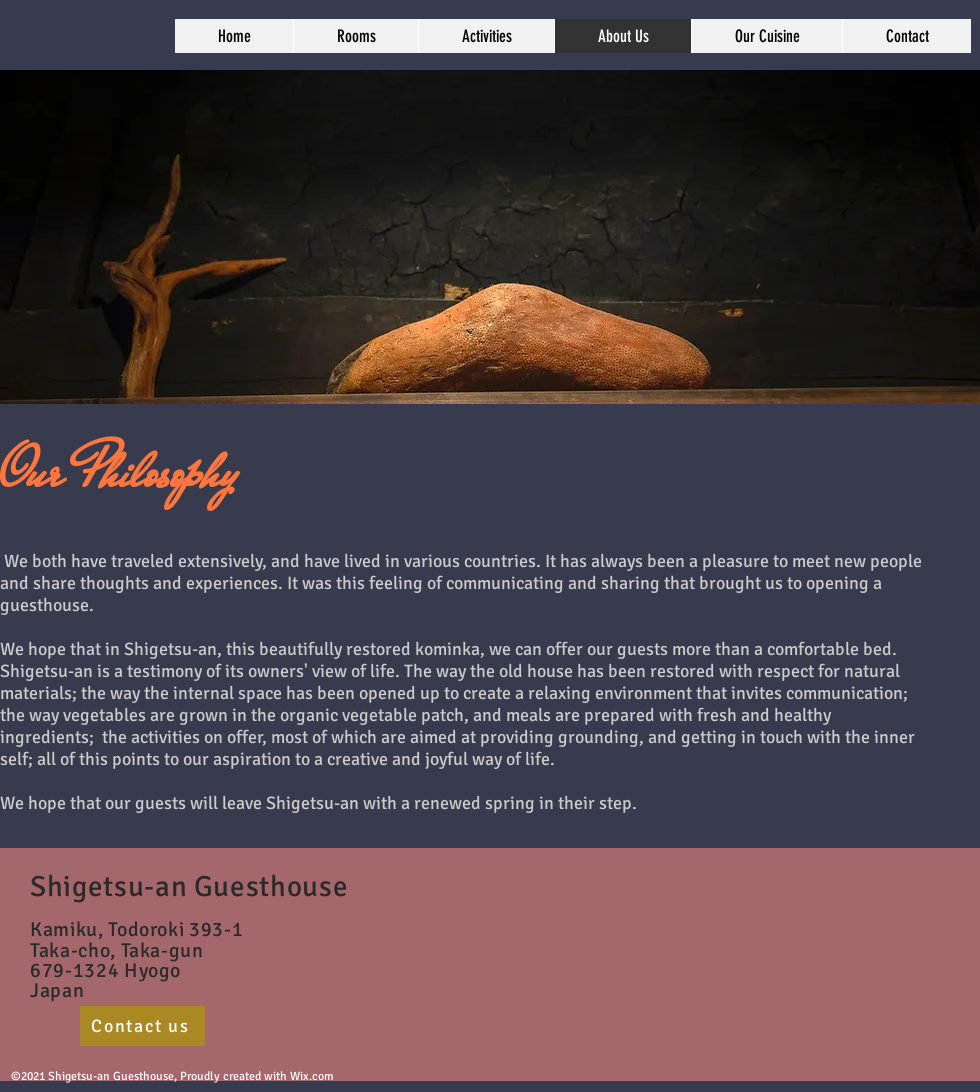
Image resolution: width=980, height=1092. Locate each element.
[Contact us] (142, 1026)
